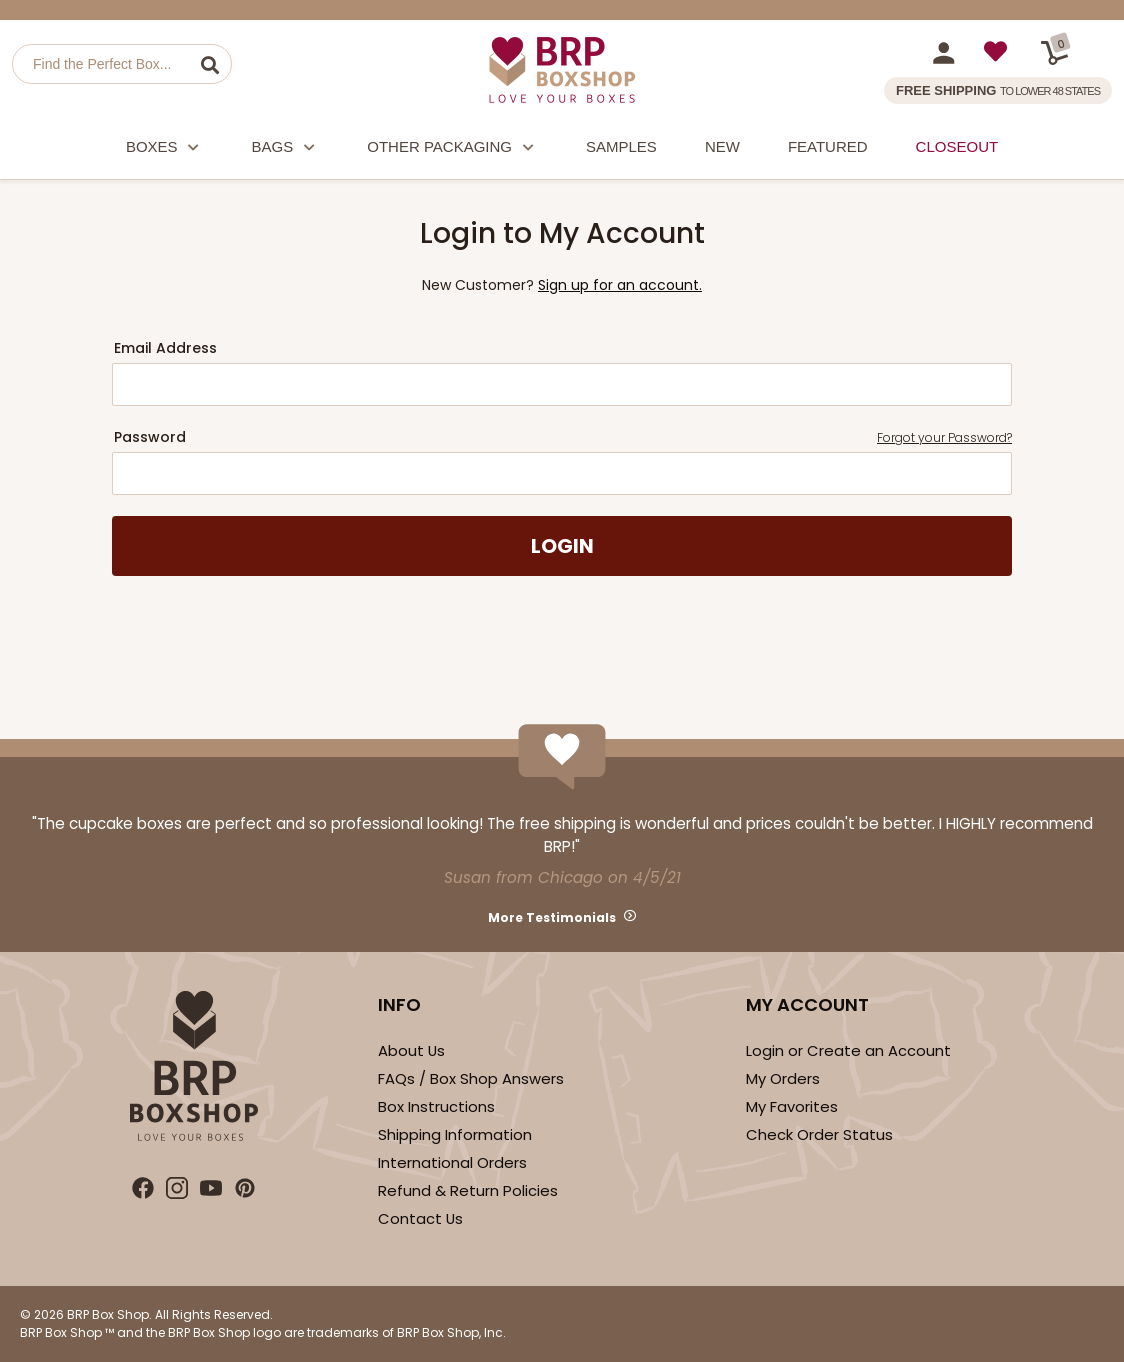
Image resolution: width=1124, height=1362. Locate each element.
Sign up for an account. (620, 285)
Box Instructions (436, 1106)
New (722, 146)
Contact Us (420, 1218)
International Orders (452, 1162)
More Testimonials (552, 917)
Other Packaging (452, 149)
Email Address (165, 348)
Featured (828, 146)
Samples (621, 146)
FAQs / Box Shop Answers (471, 1078)
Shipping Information (455, 1134)
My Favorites (792, 1106)
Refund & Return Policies (468, 1190)
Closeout (957, 146)
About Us (411, 1050)
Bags (286, 149)
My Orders (783, 1078)
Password (563, 437)
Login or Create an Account (848, 1050)
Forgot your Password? (944, 437)
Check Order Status (819, 1134)
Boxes (165, 149)
